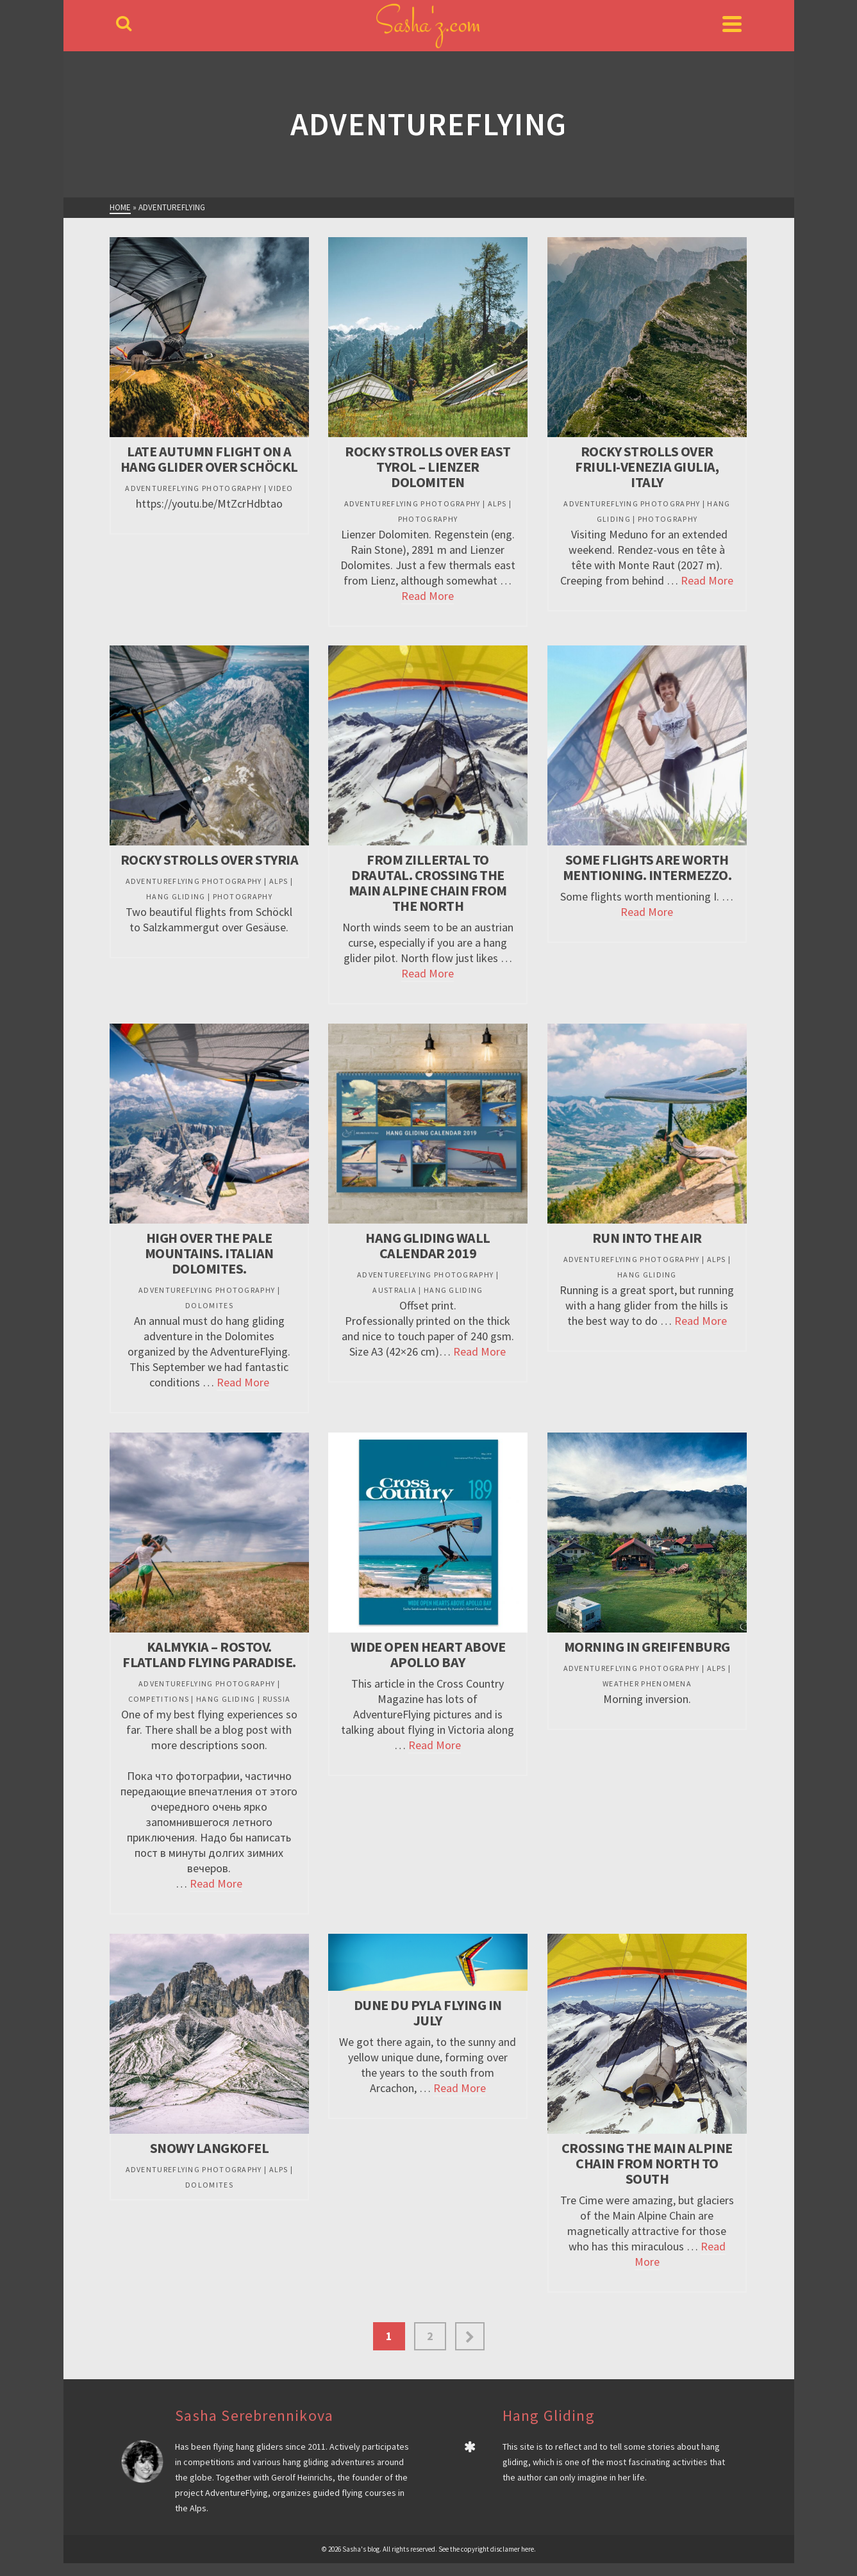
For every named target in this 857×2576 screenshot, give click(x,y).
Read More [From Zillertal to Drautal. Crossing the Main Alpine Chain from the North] (427, 973)
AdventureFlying (236, 2492)
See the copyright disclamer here (486, 2549)
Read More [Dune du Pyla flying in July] (459, 2088)
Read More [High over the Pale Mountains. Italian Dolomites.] (243, 1382)
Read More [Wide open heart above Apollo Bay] (434, 1745)
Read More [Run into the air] (700, 1320)
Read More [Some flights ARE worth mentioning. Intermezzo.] (646, 911)
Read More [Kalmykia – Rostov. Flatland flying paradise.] (216, 1883)
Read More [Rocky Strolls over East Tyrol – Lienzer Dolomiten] (427, 595)
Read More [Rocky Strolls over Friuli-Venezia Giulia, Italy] (707, 580)
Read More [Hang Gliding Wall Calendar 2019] (479, 1351)
